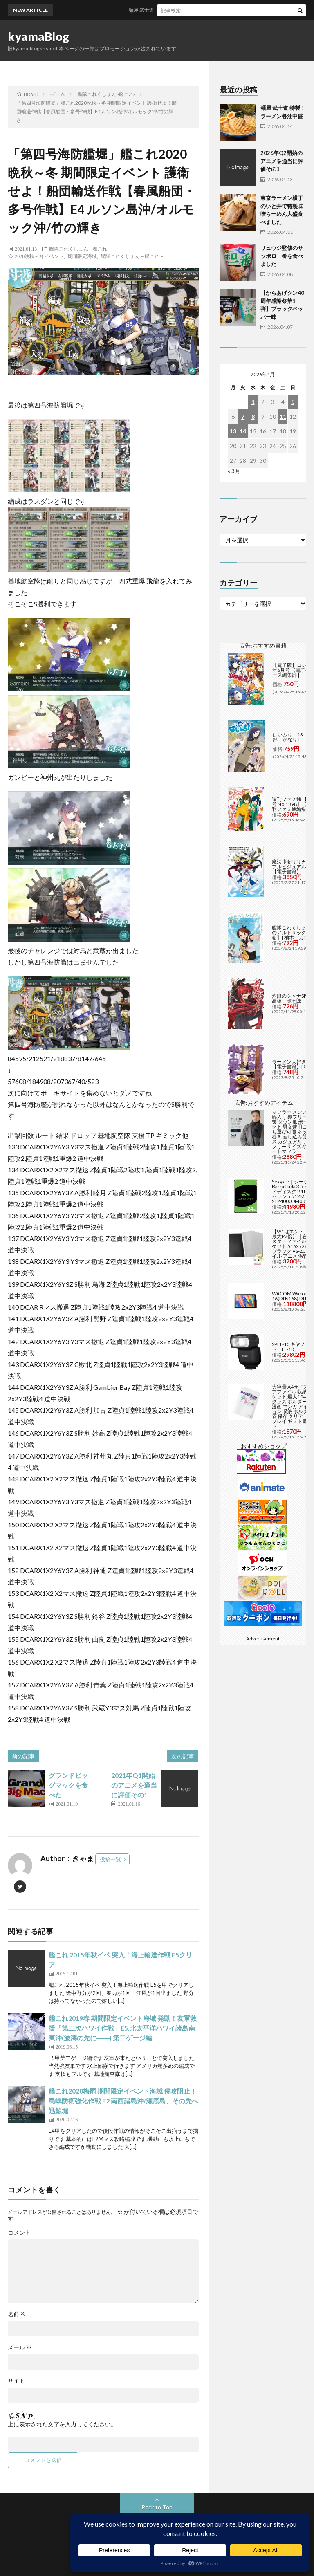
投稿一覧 (110, 1859)
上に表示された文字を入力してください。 (62, 2424)
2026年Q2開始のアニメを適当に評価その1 (281, 161)
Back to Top (157, 2507)
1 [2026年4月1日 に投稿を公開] (253, 401)
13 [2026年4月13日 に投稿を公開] (233, 431)
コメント (19, 2232)
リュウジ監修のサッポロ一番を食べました (281, 256)
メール (20, 2347)
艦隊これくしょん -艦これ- (79, 248)
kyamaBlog (39, 36)
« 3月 (234, 470)
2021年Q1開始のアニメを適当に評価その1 (134, 1785)
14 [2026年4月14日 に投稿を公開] (243, 431)
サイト (16, 2380)
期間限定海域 (82, 256)
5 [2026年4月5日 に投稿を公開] (292, 401)
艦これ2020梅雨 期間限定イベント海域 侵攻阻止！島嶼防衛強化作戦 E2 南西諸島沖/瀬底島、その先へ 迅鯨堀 (123, 2100)
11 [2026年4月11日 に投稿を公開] (283, 416)
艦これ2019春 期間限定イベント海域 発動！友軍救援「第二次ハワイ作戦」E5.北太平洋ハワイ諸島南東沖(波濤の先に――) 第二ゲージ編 (123, 2028)
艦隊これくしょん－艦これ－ (132, 256)
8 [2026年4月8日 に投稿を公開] (253, 416)
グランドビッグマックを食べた (68, 1785)
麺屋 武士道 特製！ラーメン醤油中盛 (176, 10)
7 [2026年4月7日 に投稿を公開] (242, 416)
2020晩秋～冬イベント (39, 256)
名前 (17, 2314)
